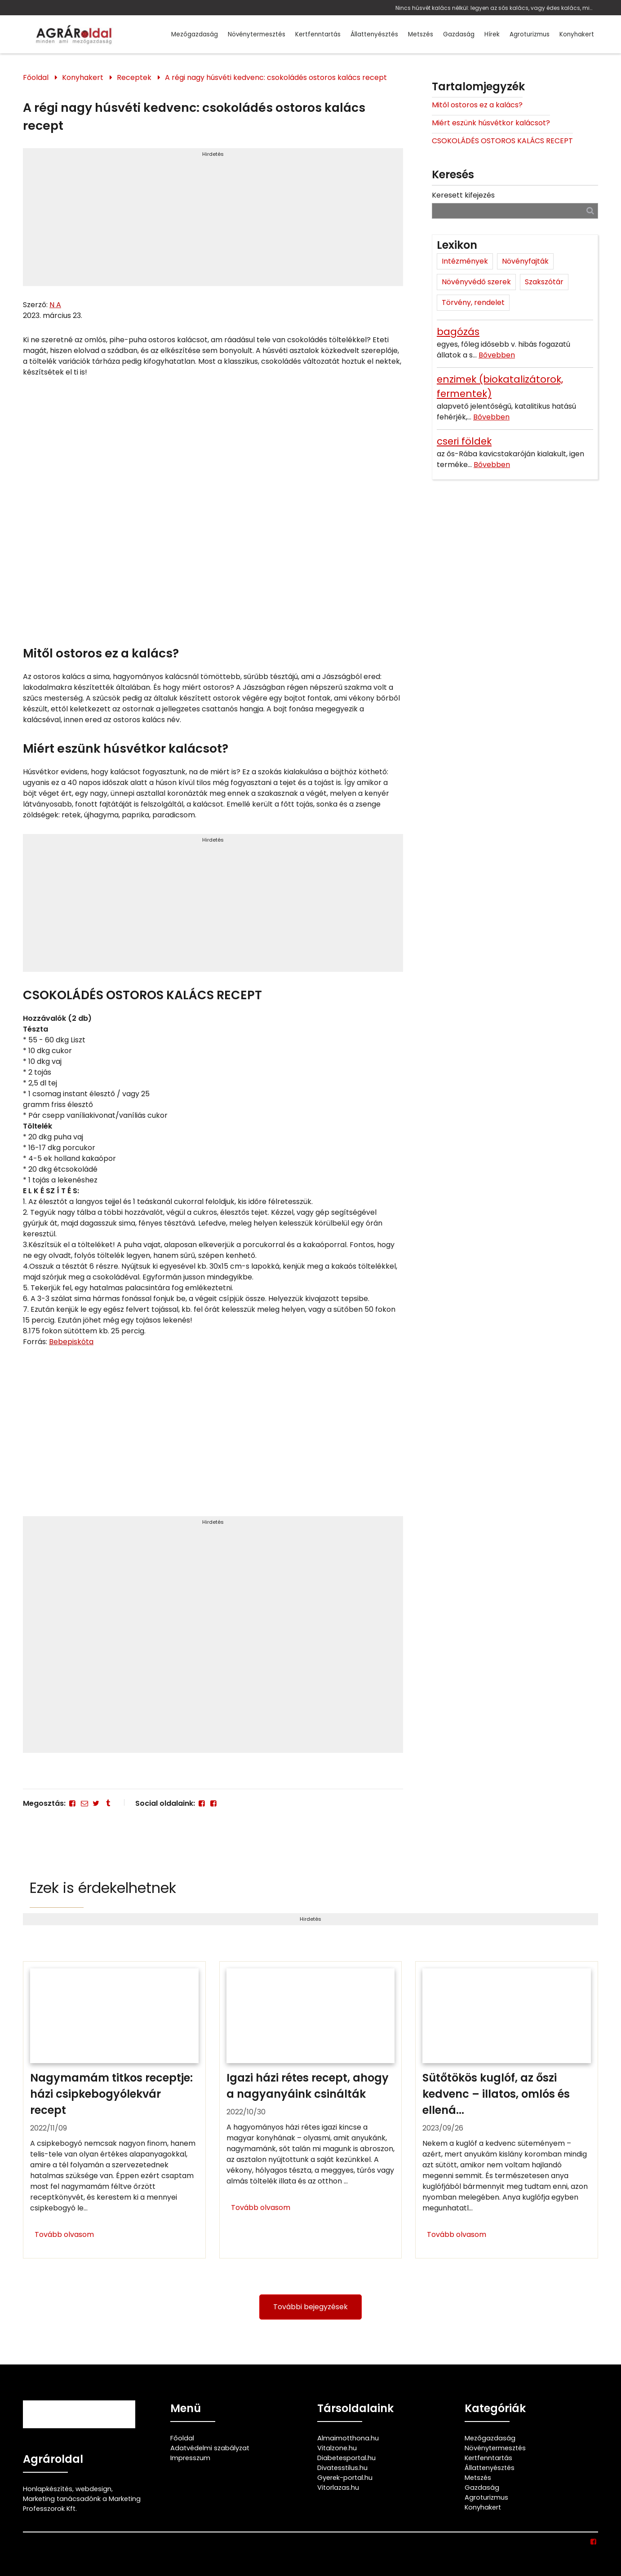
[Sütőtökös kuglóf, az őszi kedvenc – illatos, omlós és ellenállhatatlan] (506, 2109)
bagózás (458, 331)
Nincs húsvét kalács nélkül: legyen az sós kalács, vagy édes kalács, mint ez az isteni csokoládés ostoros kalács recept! (494, 8)
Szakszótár (544, 282)
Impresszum (190, 2457)
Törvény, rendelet (473, 302)
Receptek (134, 77)
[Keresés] (590, 210)
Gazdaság (459, 34)
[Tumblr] (108, 1803)
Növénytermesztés (256, 34)
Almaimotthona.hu (348, 2438)
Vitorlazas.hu (338, 2487)
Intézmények (465, 261)
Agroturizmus (530, 34)
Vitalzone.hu (337, 2448)
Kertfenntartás (318, 34)
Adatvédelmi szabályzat (209, 2448)
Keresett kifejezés (463, 195)
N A (55, 305)
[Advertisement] (213, 221)
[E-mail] (84, 1803)
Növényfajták (525, 261)
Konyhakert (576, 34)
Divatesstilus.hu (342, 2467)
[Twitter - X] (96, 1803)
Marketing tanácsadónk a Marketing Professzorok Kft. (82, 2503)
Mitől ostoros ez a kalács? (477, 105)
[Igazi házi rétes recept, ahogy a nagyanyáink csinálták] (310, 2109)
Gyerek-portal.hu (345, 2477)
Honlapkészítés (47, 2488)
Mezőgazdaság (194, 34)
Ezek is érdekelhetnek (103, 1888)
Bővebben (497, 355)
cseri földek (464, 441)
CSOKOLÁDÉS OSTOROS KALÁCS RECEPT (502, 141)
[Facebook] (72, 1803)
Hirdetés (213, 154)
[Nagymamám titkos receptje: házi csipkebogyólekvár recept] (114, 2109)
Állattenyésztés (374, 34)
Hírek (492, 34)
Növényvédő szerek (476, 282)
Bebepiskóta (71, 1342)
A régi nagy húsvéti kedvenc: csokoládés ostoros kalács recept (276, 77)
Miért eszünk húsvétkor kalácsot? (491, 123)
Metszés (420, 34)
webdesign (93, 2488)
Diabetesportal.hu (346, 2457)
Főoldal (36, 77)
